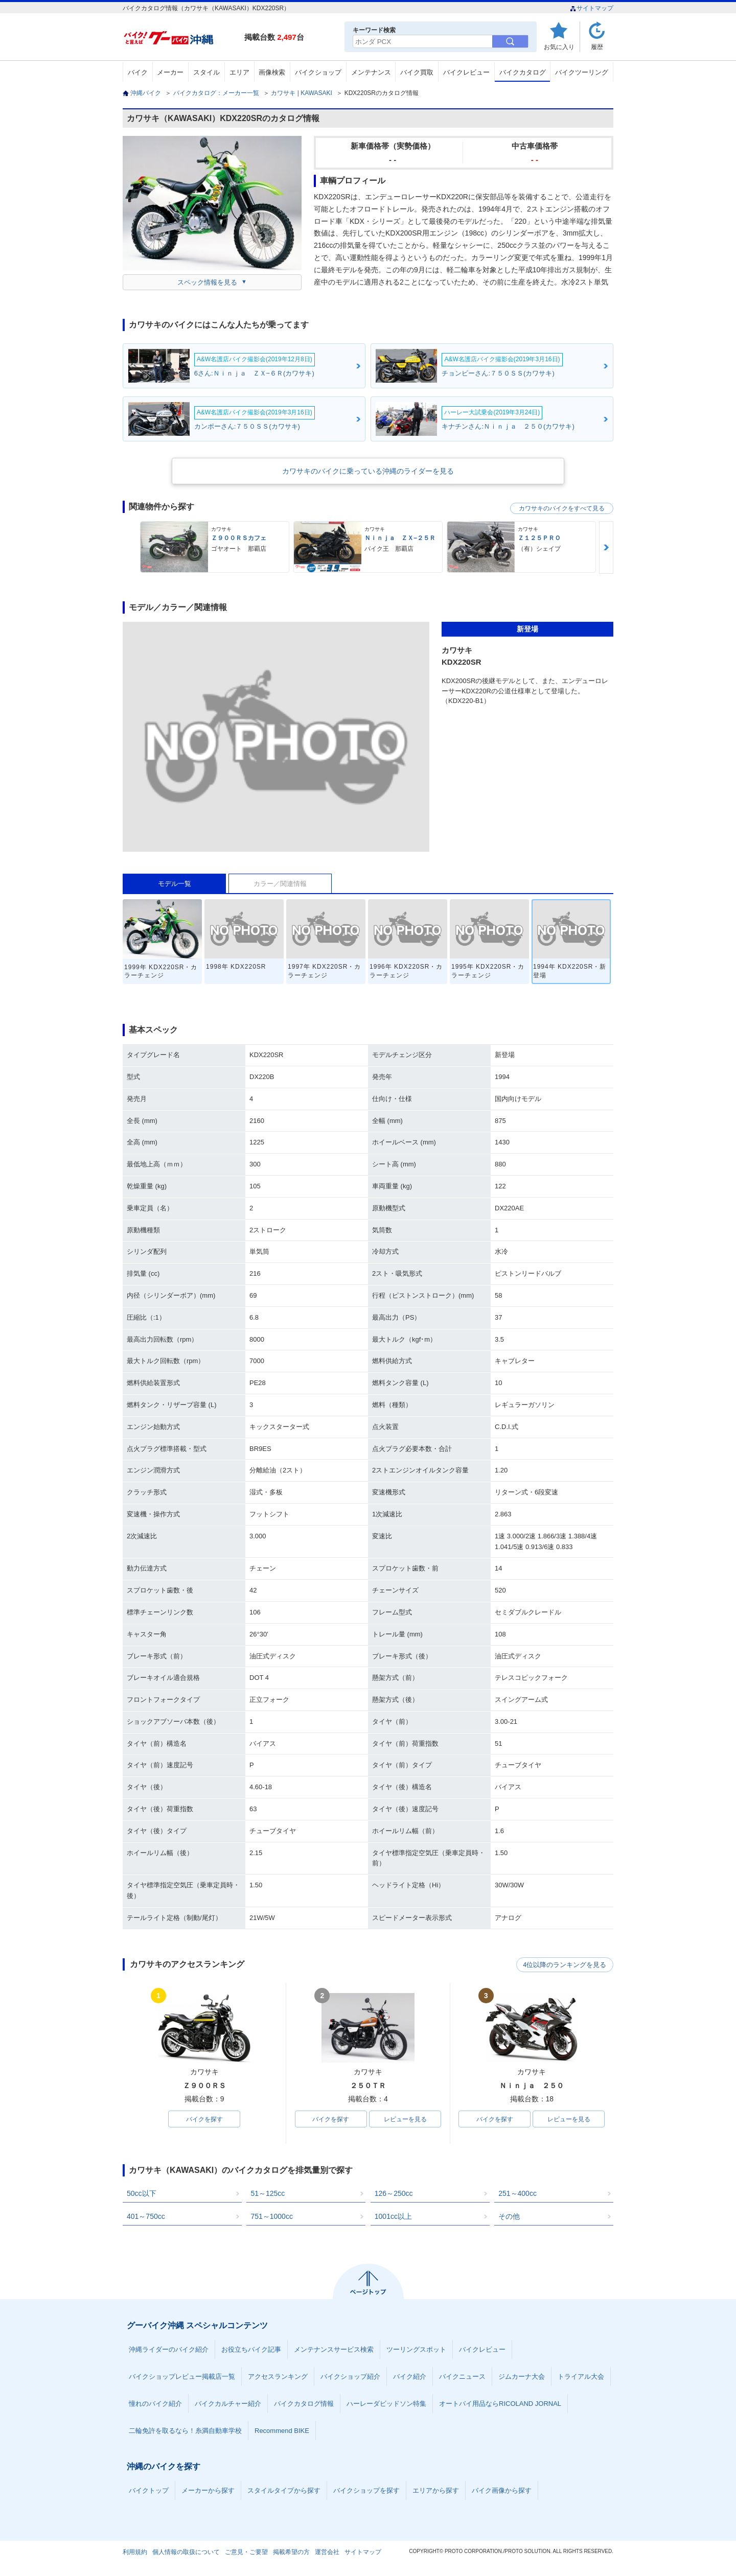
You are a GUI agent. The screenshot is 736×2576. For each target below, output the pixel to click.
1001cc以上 (393, 2217)
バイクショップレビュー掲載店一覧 (182, 2377)
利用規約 (135, 2552)
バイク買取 (416, 72)
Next (606, 547)
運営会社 (327, 2552)
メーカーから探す (208, 2491)
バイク (138, 72)
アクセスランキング (278, 2377)
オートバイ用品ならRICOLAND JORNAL (500, 2404)
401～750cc (146, 2217)
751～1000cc (271, 2217)
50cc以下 (141, 2194)
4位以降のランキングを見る (566, 1965)
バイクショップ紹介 (350, 2377)
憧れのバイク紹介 (155, 2404)
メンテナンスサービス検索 (334, 2350)
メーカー (170, 72)
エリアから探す (435, 2491)
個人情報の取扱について (186, 2552)
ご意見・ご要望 (246, 2552)
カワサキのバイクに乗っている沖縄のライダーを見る (368, 471)
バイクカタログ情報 (304, 2404)
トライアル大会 (581, 2377)
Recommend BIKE (282, 2431)
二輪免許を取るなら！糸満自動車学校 (185, 2431)
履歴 (597, 46)
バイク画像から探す (502, 2491)
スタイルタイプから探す (283, 2491)
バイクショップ (318, 72)
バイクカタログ (522, 72)
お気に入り (559, 46)
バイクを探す (204, 2119)
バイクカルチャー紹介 (228, 2404)
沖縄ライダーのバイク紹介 (169, 2350)
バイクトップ (149, 2491)
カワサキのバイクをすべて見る (562, 508)
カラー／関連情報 (280, 883)
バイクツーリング (581, 72)
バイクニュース (462, 2377)
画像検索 (272, 72)
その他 (509, 2217)
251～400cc (517, 2194)
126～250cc (394, 2194)
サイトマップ (591, 8)
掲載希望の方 (291, 2552)
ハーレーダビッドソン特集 (386, 2404)
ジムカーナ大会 (521, 2377)
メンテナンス (371, 72)
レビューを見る (405, 2119)
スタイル (206, 72)
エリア (239, 72)
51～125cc (267, 2194)
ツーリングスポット (416, 2350)
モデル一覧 (174, 883)
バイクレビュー (466, 72)
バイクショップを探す (366, 2491)
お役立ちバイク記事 (251, 2350)
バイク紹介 (409, 2377)
